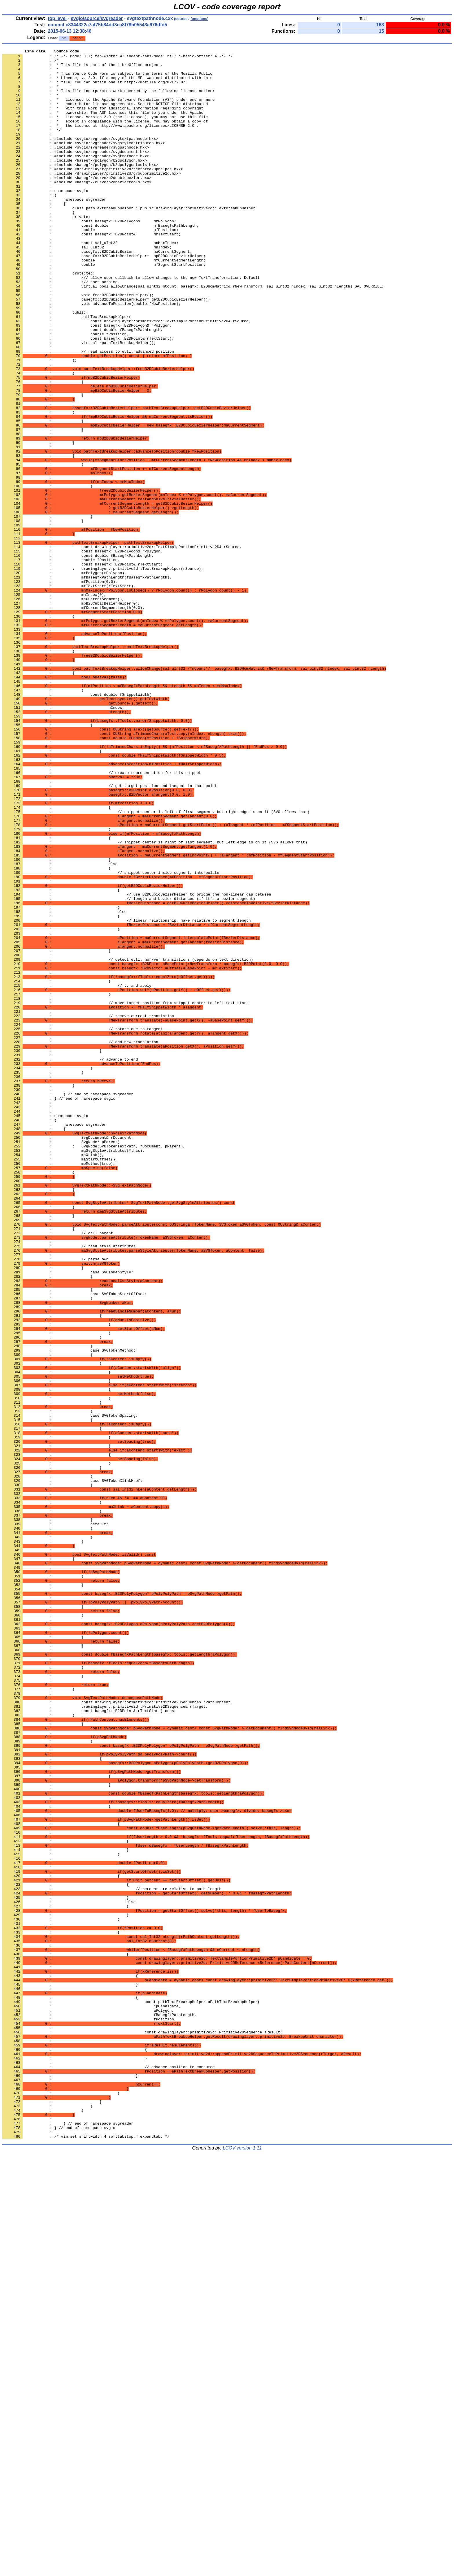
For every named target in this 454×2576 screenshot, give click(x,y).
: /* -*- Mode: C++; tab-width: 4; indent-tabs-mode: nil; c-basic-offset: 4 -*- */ (117, 57)
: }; (39, 422)
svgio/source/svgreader (97, 18)
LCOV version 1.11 (242, 2565)
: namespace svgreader (54, 1339)
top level (57, 18)
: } (38, 521)
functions (199, 19)
